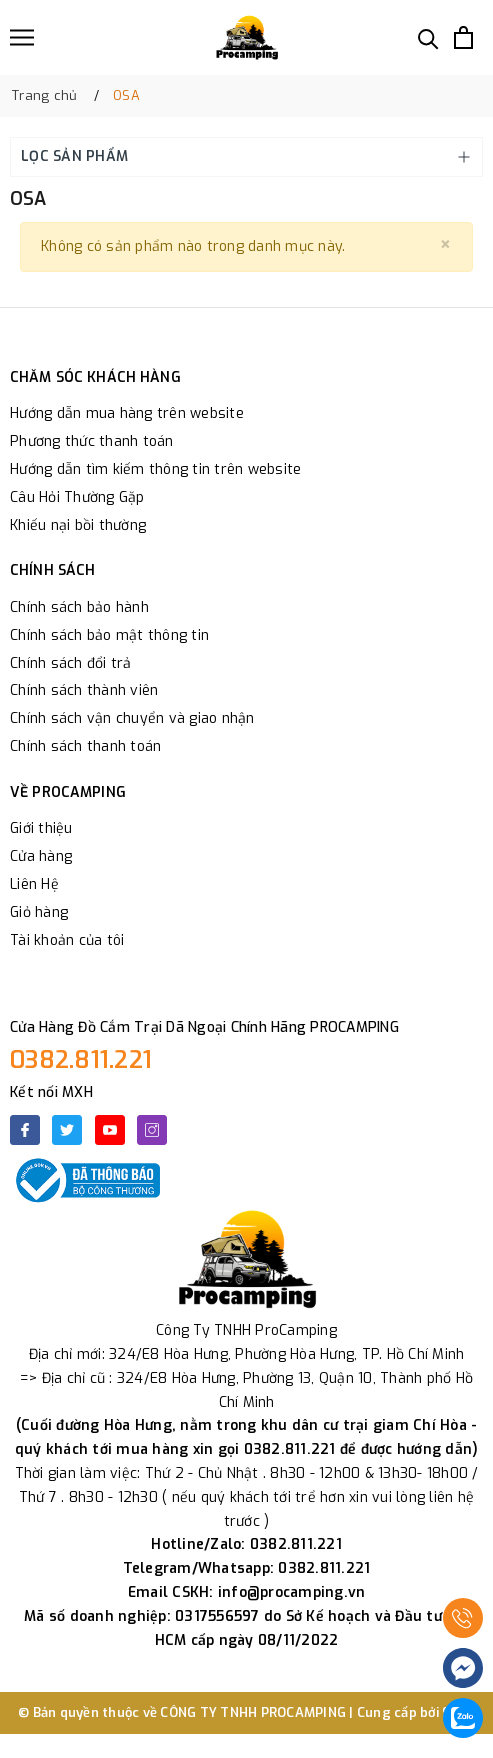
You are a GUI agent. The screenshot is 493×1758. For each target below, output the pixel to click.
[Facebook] (25, 1130)
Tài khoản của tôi (67, 940)
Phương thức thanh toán (92, 441)
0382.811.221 (81, 1060)
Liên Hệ (34, 884)
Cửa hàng (41, 856)
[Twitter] (67, 1130)
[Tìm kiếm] (428, 37)
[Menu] (22, 37)
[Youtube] (110, 1130)
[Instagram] (152, 1130)
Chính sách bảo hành (79, 607)
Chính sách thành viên (84, 690)
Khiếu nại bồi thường (78, 525)
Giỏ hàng (39, 912)
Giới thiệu (41, 828)
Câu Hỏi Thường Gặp (77, 497)
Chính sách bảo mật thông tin (109, 635)
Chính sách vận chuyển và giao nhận (132, 718)
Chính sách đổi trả (71, 663)
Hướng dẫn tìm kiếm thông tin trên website (155, 469)
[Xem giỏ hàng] (463, 37)
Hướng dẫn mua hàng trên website (127, 413)
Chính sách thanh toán (85, 746)
